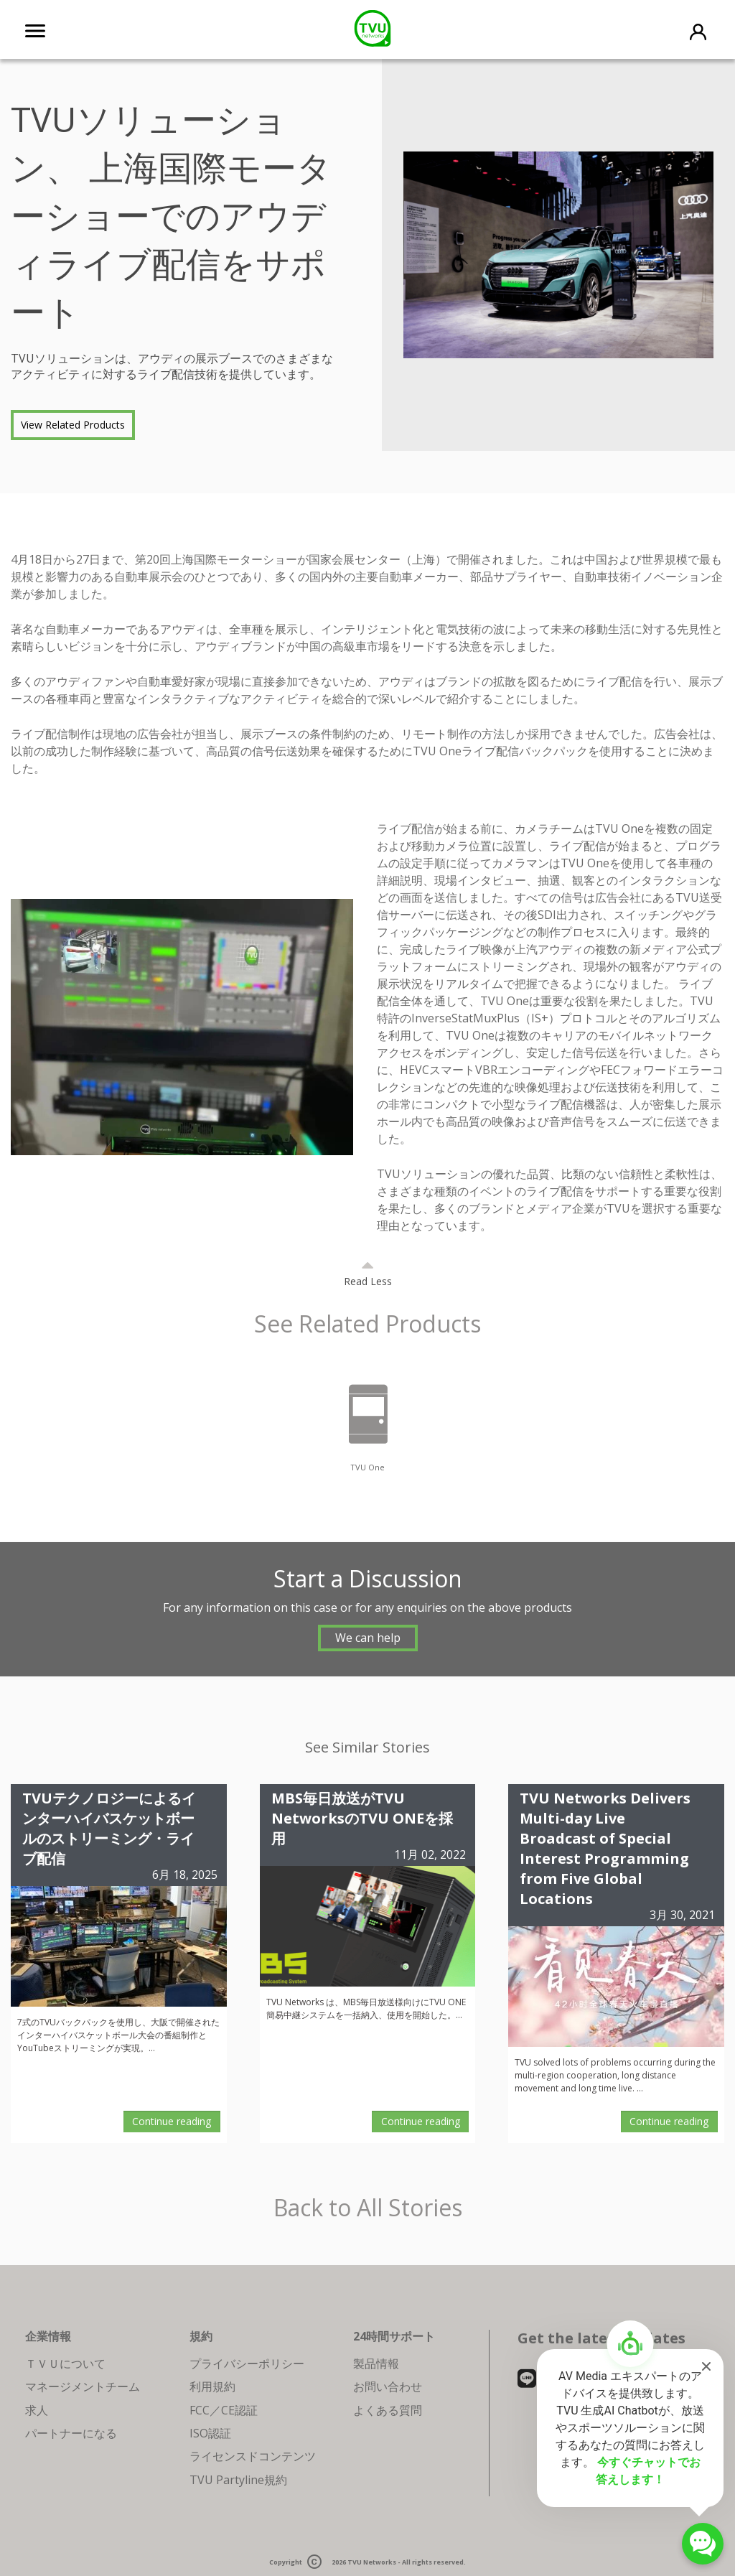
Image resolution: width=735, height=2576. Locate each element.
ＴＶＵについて (65, 2363)
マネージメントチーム (82, 2386)
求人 (36, 2410)
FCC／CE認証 (223, 2410)
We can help (368, 1638)
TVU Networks (371, 2562)
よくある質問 (387, 2410)
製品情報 (376, 2363)
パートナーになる (71, 2433)
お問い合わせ (387, 2386)
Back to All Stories (367, 2208)
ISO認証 (210, 2433)
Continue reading (171, 2121)
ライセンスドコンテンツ (252, 2456)
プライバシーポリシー (246, 2363)
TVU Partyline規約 (238, 2480)
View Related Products (73, 424)
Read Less (368, 1281)
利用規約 (212, 2386)
